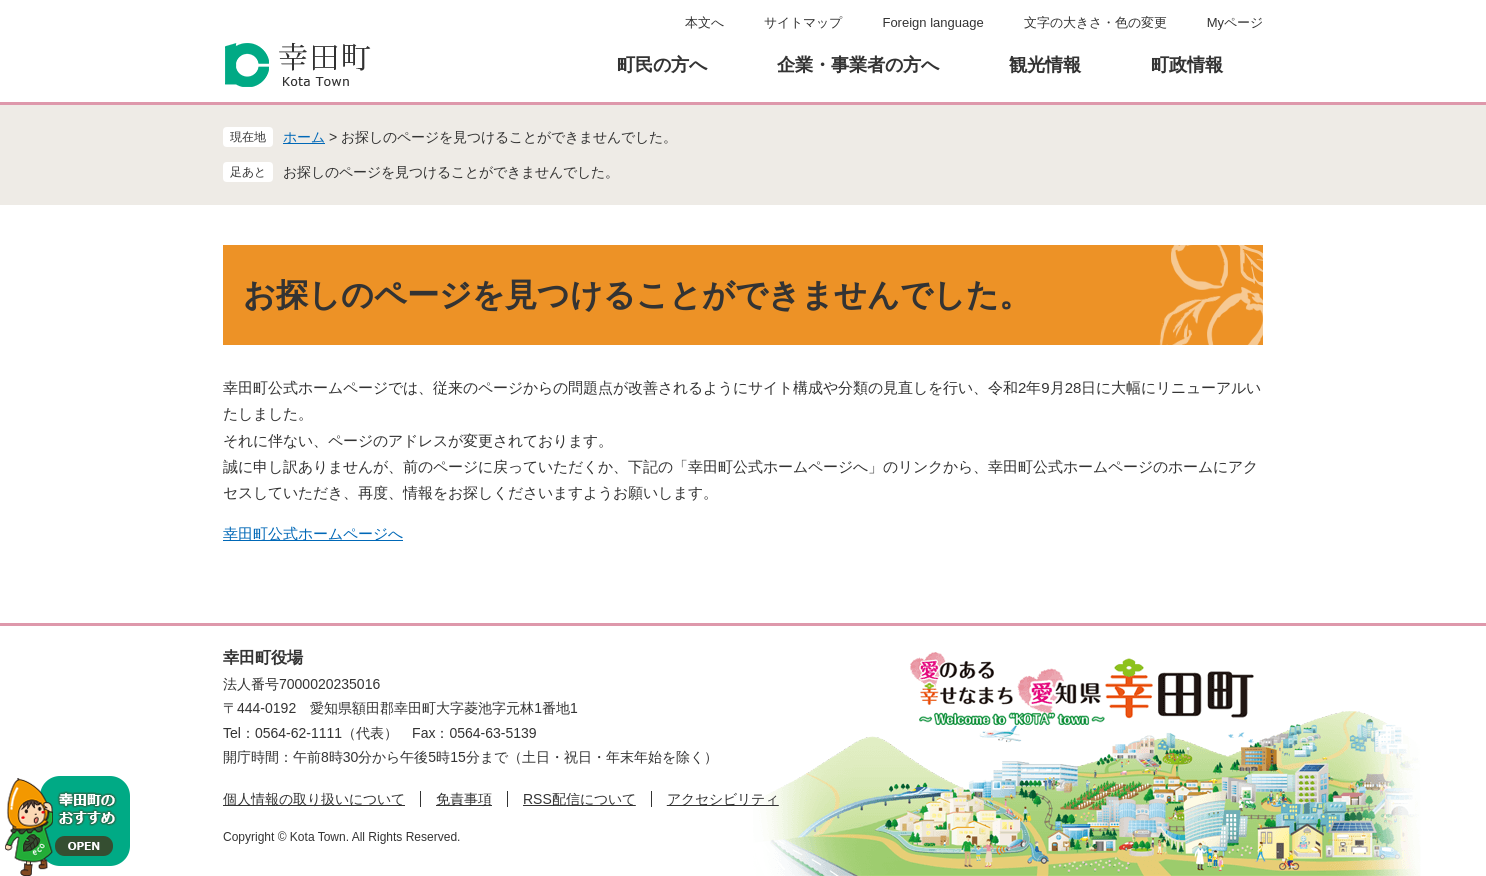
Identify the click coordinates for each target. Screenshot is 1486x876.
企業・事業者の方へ (858, 65)
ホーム (304, 137)
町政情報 (1187, 65)
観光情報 (1045, 65)
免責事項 (464, 799)
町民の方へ (662, 65)
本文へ (704, 22)
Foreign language (932, 22)
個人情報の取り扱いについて (314, 799)
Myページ (1235, 22)
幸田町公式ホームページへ (313, 533)
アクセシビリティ (723, 799)
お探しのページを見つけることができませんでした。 (451, 172)
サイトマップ (803, 22)
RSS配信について (579, 799)
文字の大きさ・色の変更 (1095, 22)
